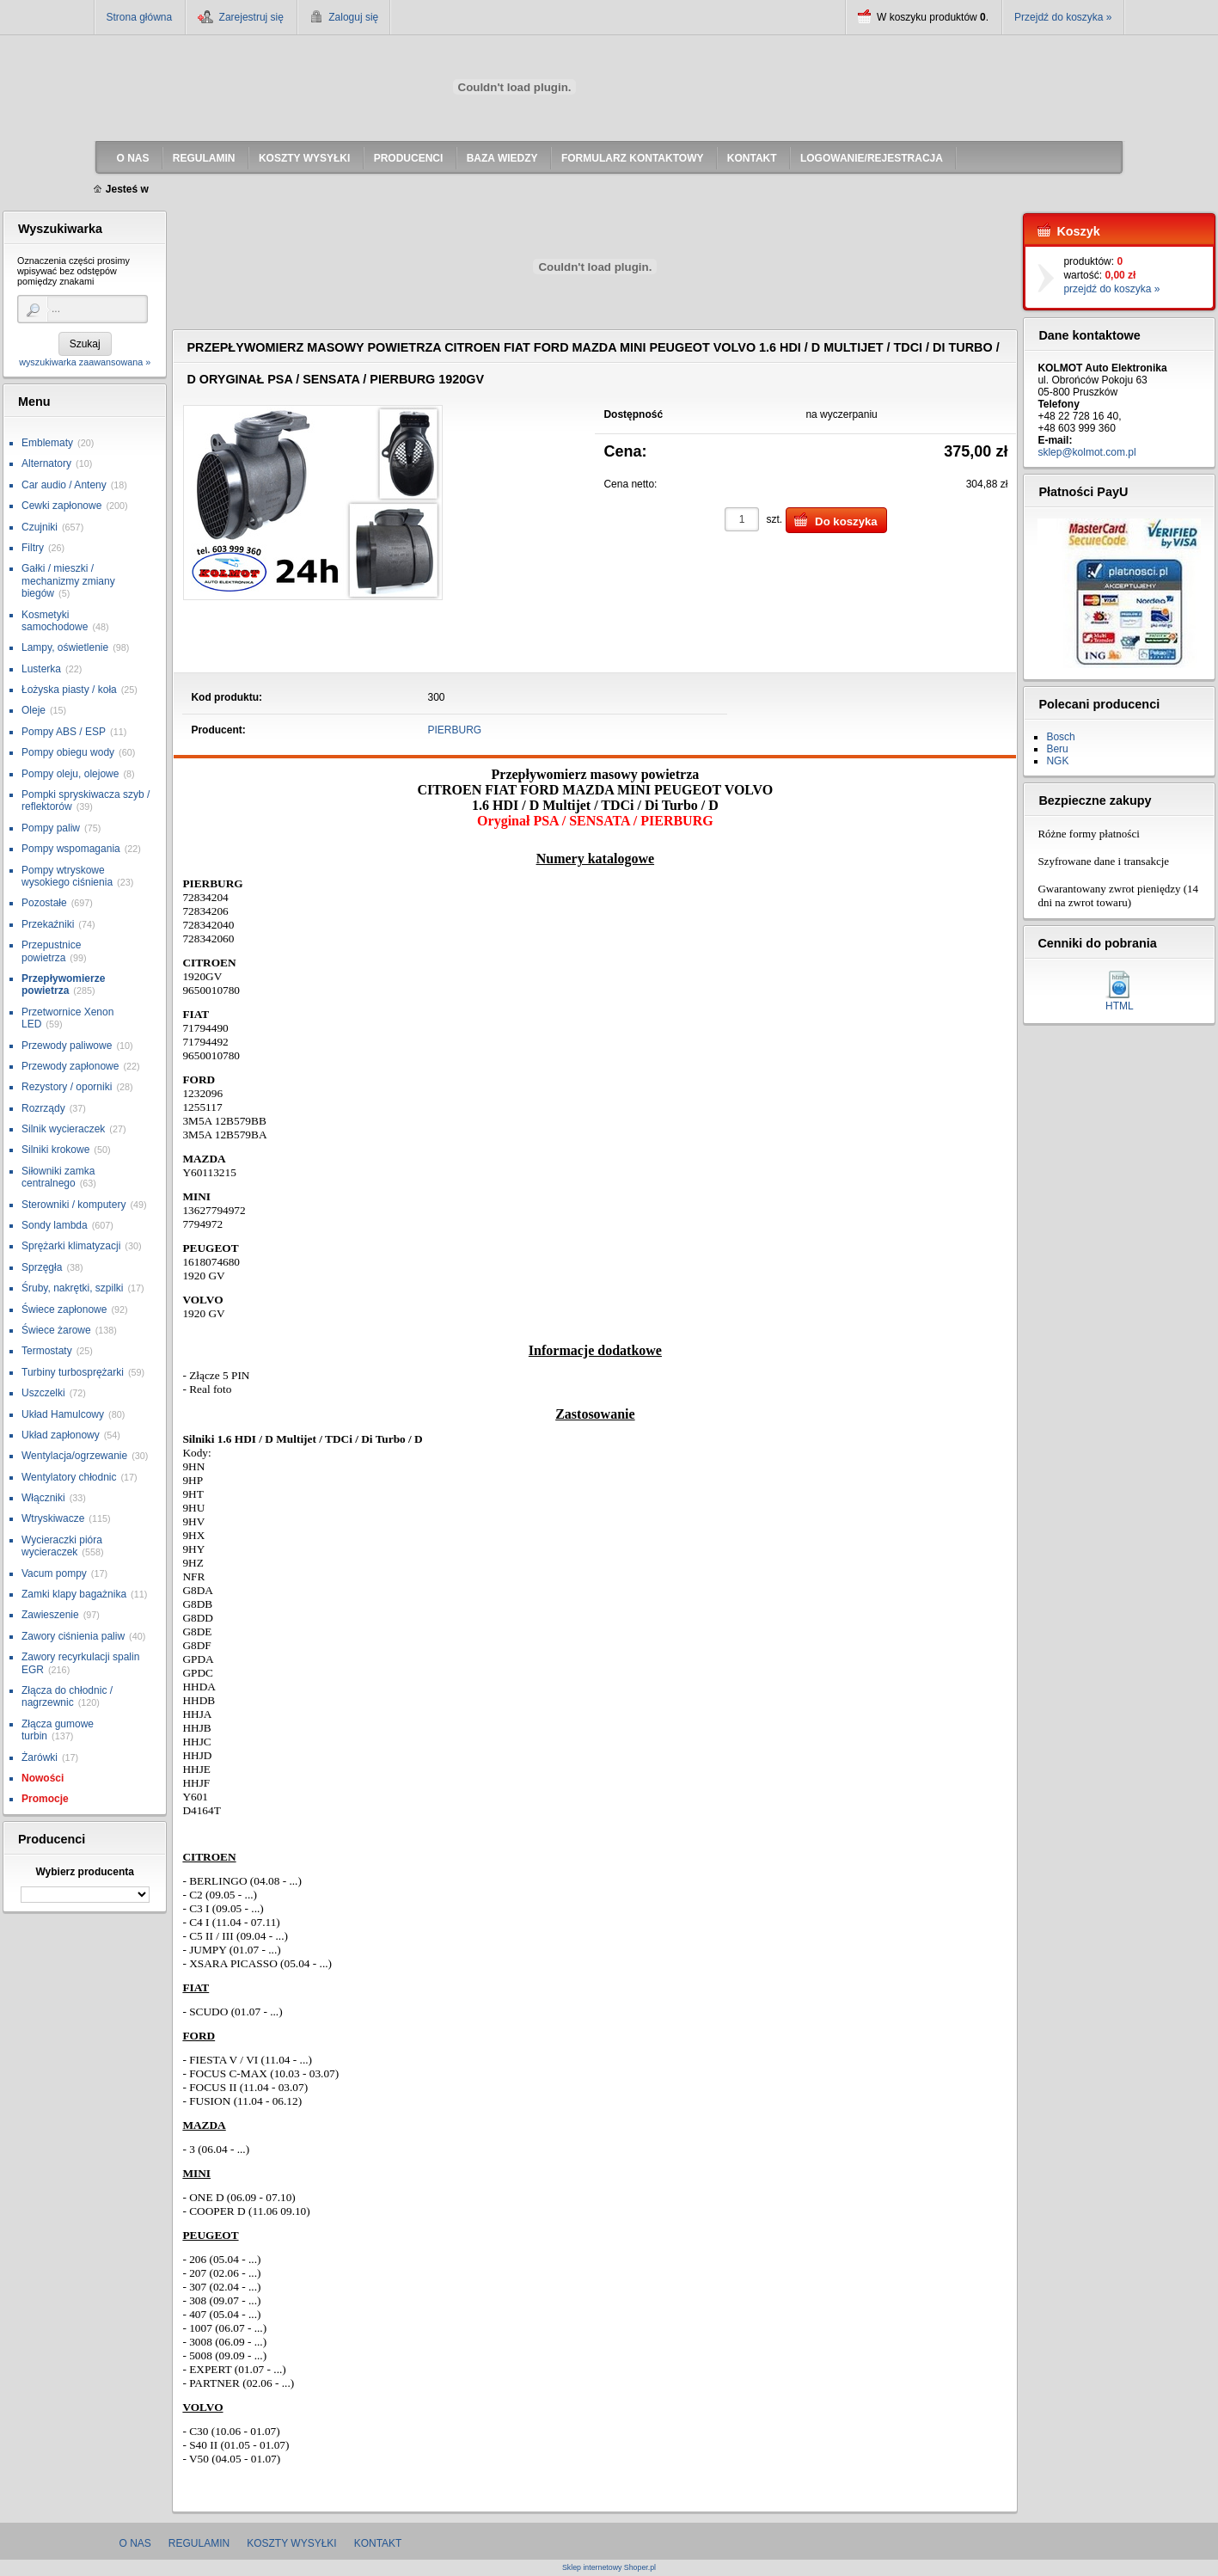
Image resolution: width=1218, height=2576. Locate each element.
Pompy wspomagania (70, 849)
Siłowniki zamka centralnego (58, 1177)
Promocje (45, 1799)
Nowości (42, 1778)
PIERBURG (455, 730)
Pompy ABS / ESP (63, 732)
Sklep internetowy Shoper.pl (609, 2568)
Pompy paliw (50, 828)
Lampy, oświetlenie (64, 647)
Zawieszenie (50, 1615)
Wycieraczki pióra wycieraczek (61, 1546)
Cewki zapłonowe (61, 506)
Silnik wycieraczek (63, 1129)
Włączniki (43, 1498)
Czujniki (39, 527)
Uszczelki (43, 1393)
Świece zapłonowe (64, 1309)
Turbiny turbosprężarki (72, 1372)
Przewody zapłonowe (70, 1066)
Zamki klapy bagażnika (73, 1594)
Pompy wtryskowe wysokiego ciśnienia (67, 876)
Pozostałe (44, 903)
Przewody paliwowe (66, 1046)
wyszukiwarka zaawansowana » (84, 362)
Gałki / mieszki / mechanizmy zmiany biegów (68, 580)
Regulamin (199, 2543)
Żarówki (39, 1757)
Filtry (32, 548)
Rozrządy (43, 1108)
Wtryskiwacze (52, 1518)
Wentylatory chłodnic (69, 1477)
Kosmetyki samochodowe (54, 621)
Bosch (1060, 737)
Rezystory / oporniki (66, 1087)
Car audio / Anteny (64, 485)
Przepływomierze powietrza (63, 984)
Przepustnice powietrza (51, 951)
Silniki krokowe (55, 1150)
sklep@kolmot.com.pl (1086, 452)
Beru (1057, 749)
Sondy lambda (54, 1225)
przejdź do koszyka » (1111, 289)
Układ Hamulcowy (62, 1414)
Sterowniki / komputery (73, 1205)
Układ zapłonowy (60, 1435)
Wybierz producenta (84, 1872)
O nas (135, 2543)
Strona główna (140, 17)
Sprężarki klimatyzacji (70, 1246)
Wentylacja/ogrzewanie (74, 1456)
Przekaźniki (47, 924)
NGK (1057, 761)
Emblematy (47, 443)
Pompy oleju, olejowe (70, 774)
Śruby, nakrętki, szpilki (72, 1288)
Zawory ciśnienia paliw (73, 1636)
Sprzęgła (41, 1267)
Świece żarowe (56, 1330)
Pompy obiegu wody (67, 752)
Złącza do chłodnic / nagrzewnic (67, 1696)
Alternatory (46, 463)
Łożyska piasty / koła (69, 690)
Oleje (33, 710)
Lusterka (41, 669)
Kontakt (378, 2543)
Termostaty (46, 1351)
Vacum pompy (54, 1573)
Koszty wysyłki (291, 2543)
